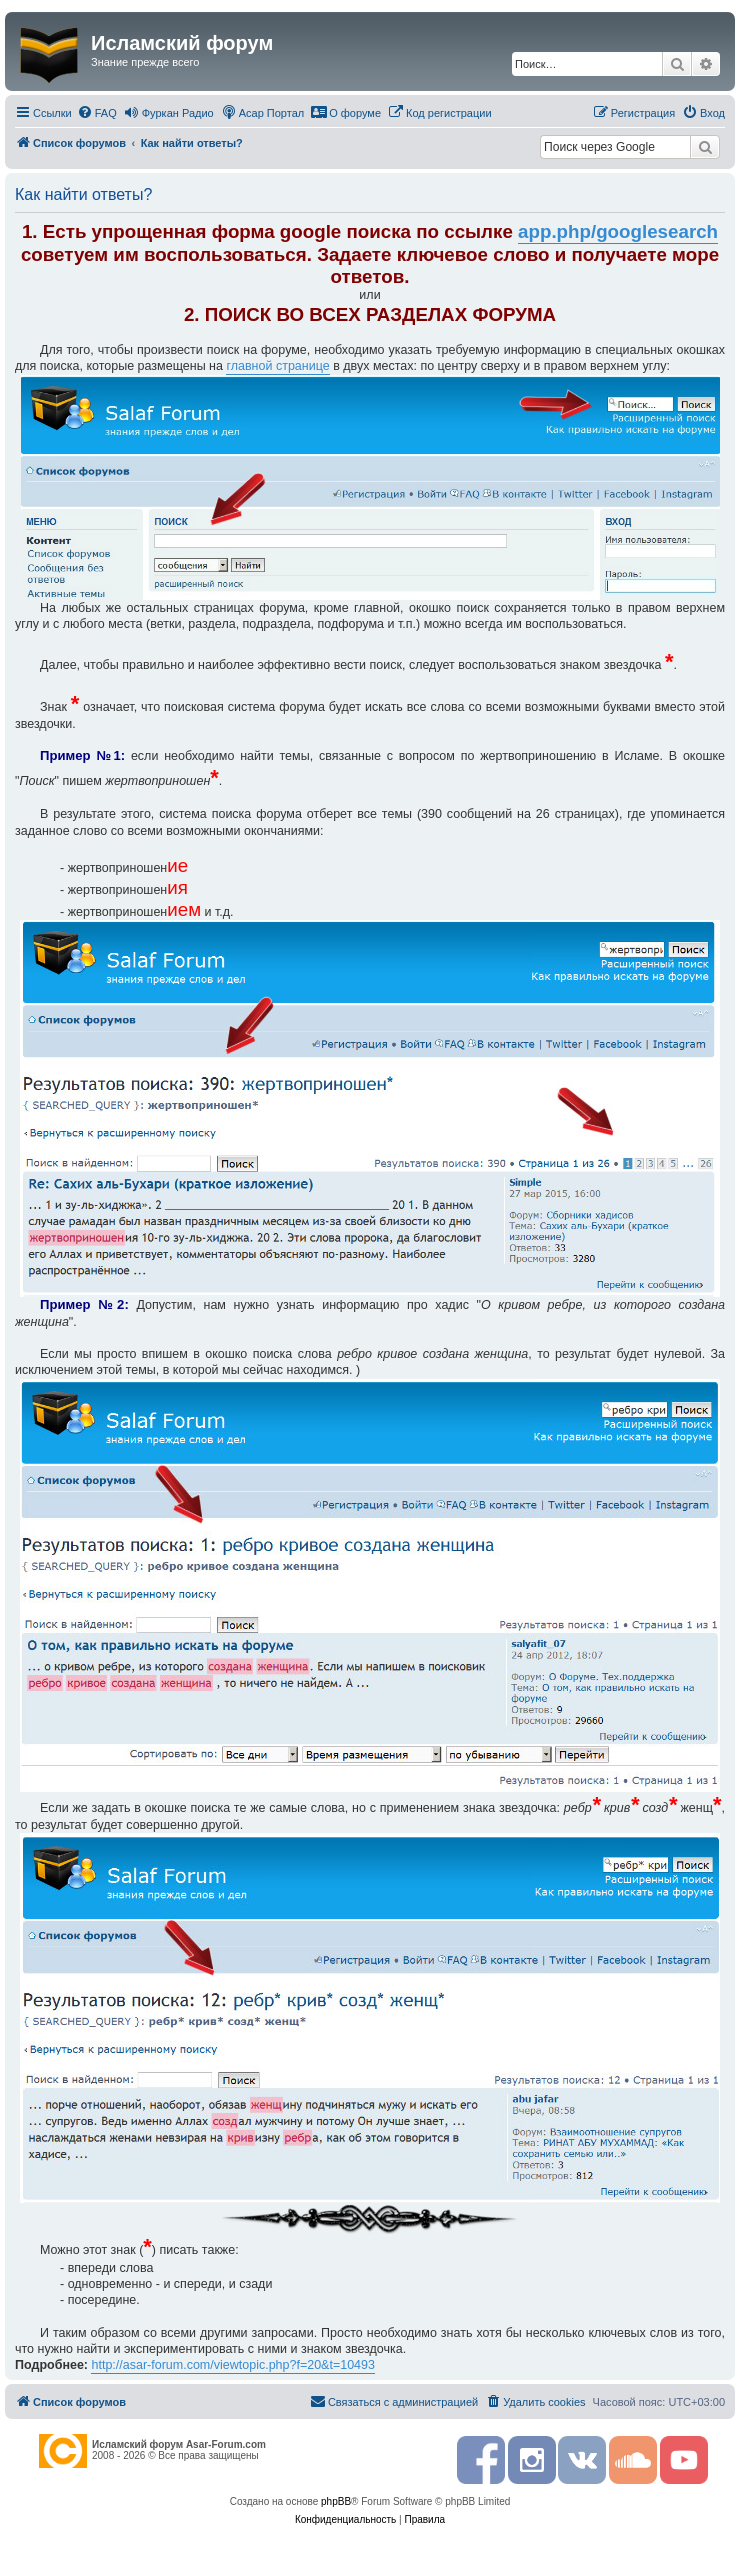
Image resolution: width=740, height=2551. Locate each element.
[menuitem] (97, 113)
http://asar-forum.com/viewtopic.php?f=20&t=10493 (233, 2365)
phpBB (336, 2501)
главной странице (277, 366)
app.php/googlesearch (618, 231)
